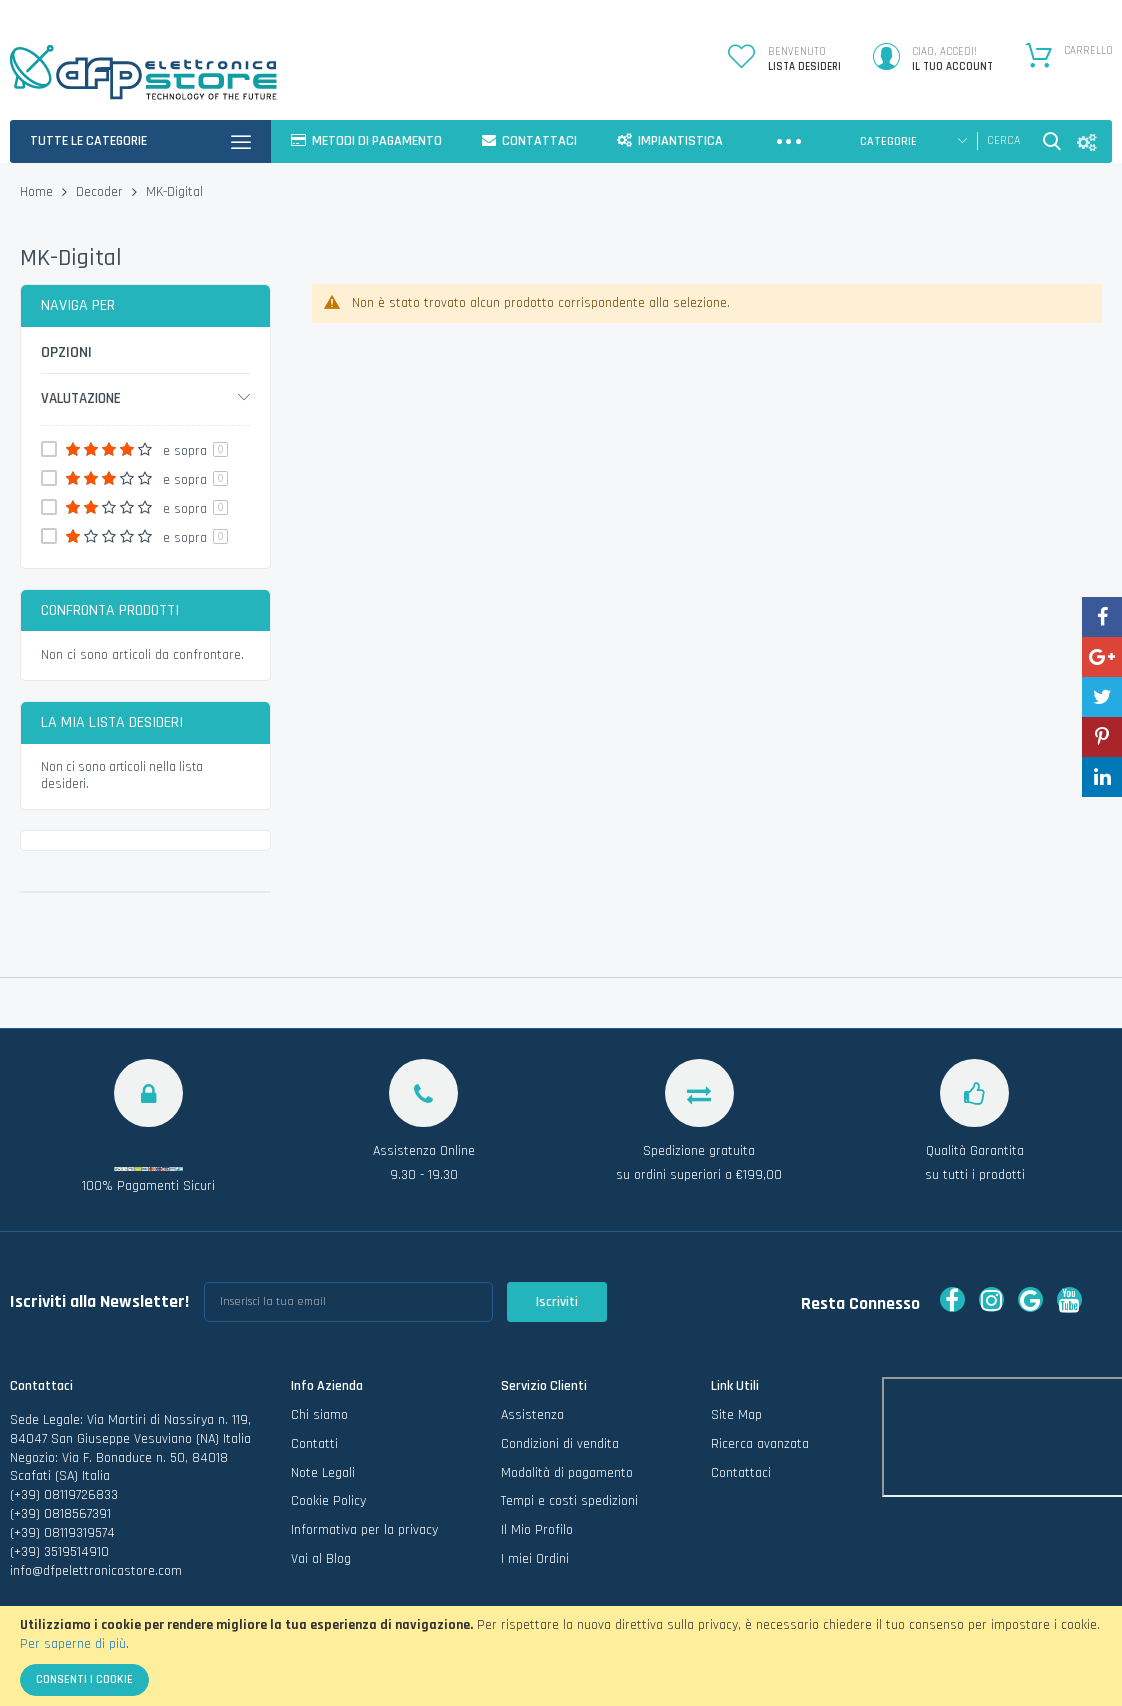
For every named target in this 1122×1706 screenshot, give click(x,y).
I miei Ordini (535, 1559)
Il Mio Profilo (537, 1530)
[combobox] (1005, 141)
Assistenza (532, 1415)
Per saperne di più (73, 1644)
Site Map (736, 1415)
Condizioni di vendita (560, 1444)
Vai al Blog (321, 1559)
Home (38, 192)
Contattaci (741, 1473)
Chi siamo (319, 1415)
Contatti (314, 1444)
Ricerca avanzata (760, 1444)
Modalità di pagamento (567, 1473)
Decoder (101, 192)
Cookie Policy (328, 1501)
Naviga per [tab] (78, 305)
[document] (561, 1656)
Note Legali (323, 1473)
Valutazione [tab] (81, 398)
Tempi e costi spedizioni (569, 1501)
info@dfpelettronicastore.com (96, 1571)
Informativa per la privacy (364, 1530)
